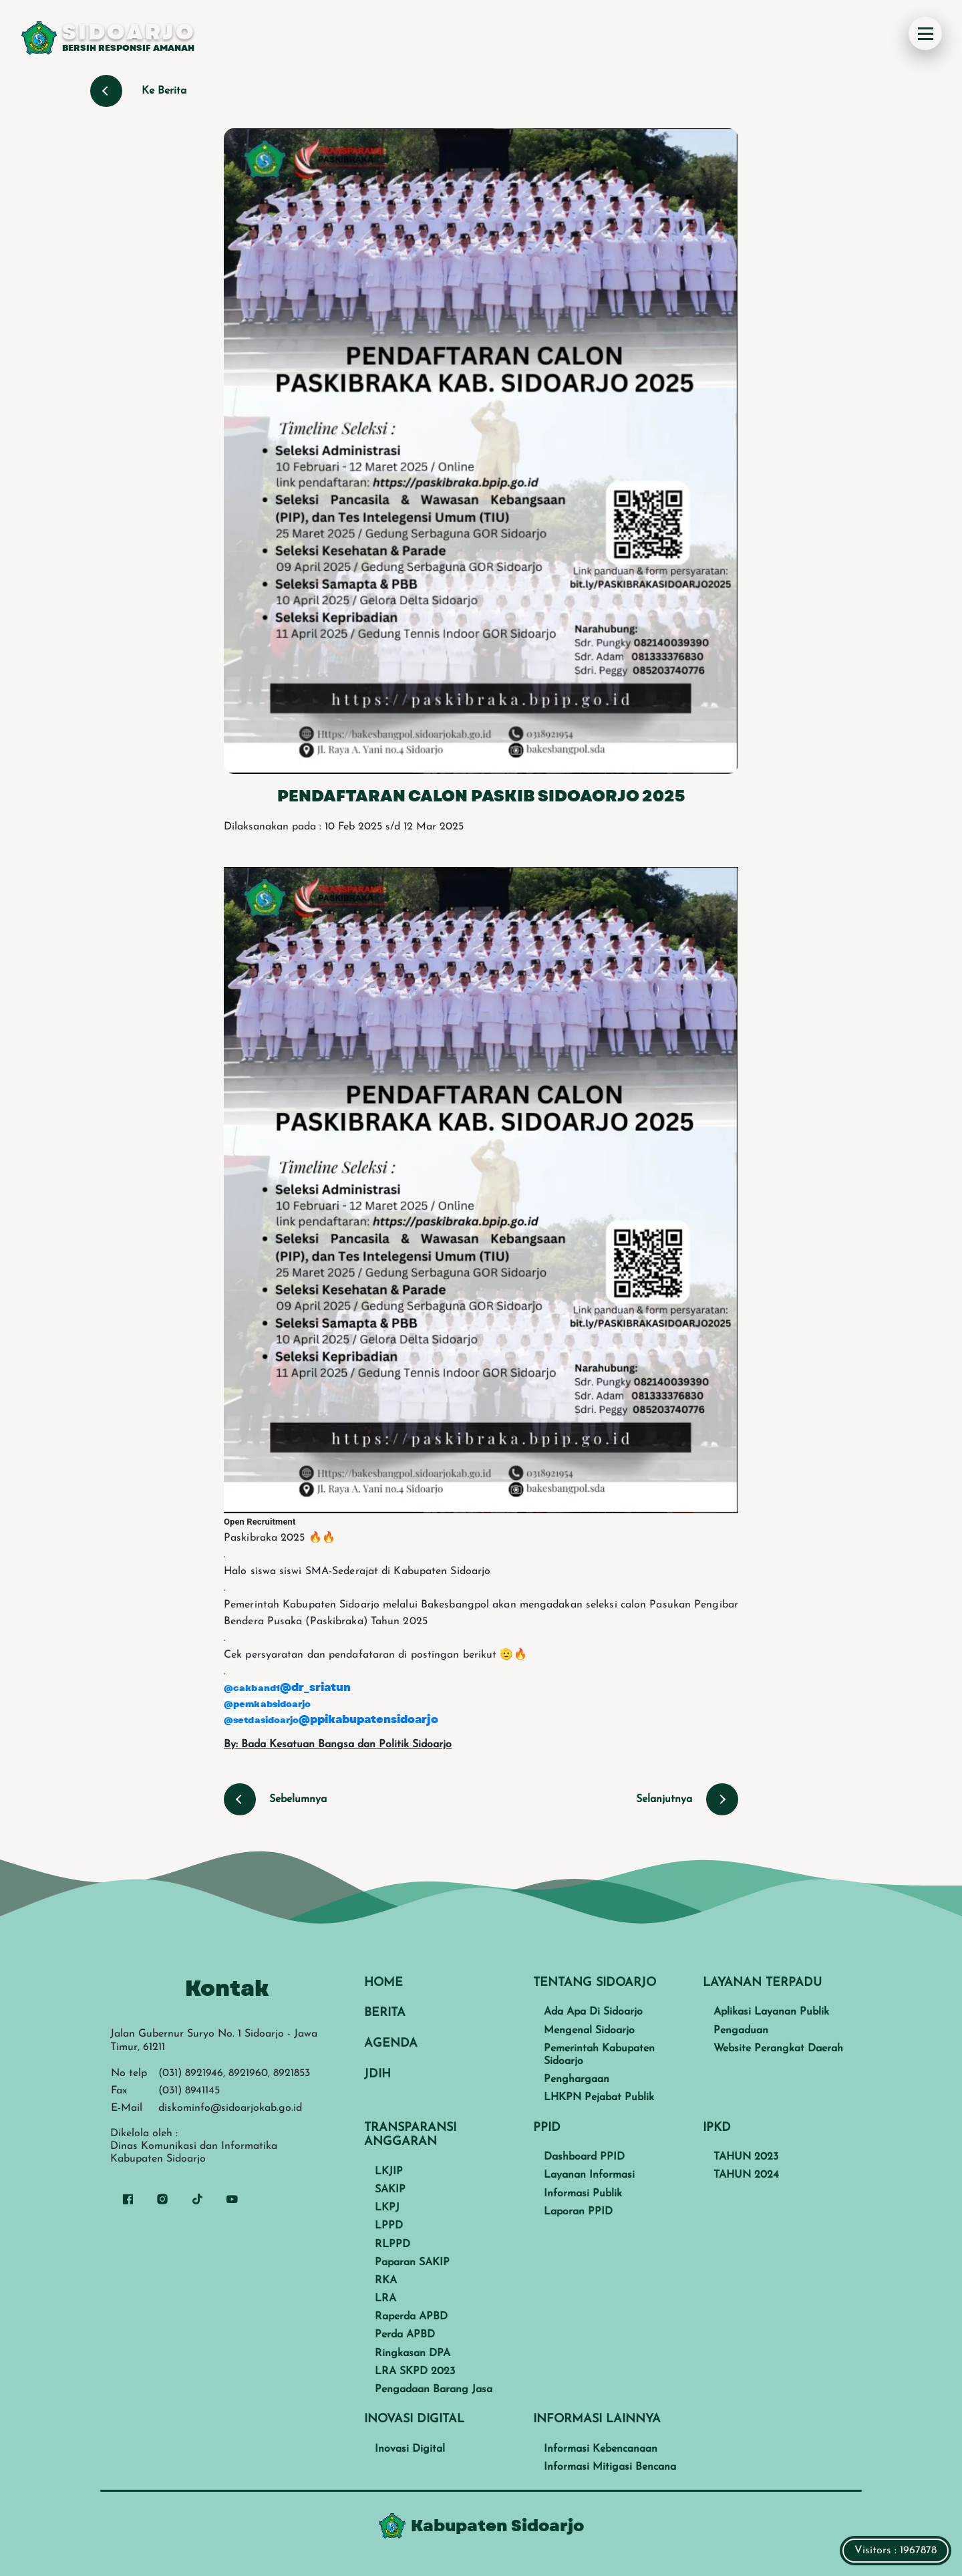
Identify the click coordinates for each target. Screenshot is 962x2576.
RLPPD (392, 2244)
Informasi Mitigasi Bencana (610, 2467)
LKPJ (387, 2207)
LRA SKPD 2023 (415, 2371)
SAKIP (390, 2189)
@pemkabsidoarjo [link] (267, 1704)
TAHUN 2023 (745, 2157)
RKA (386, 2280)
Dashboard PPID (584, 2157)
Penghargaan (576, 2079)
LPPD (389, 2225)
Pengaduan (740, 2030)
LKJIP (389, 2171)
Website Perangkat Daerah (778, 2048)
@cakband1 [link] (252, 1688)
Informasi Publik (583, 2193)
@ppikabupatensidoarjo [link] (368, 1719)
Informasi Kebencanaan (600, 2449)
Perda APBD (405, 2334)
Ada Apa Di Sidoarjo (593, 2012)
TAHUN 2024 (746, 2175)
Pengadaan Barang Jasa (433, 2389)
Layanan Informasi (589, 2175)
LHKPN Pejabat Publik (599, 2097)
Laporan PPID (578, 2211)
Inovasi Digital (410, 2449)
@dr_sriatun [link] (315, 1687)
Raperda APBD (411, 2316)
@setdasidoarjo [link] (261, 1720)
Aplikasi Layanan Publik (771, 2012)
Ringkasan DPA (412, 2353)
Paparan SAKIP (412, 2262)
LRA (385, 2298)
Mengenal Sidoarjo (589, 2030)
